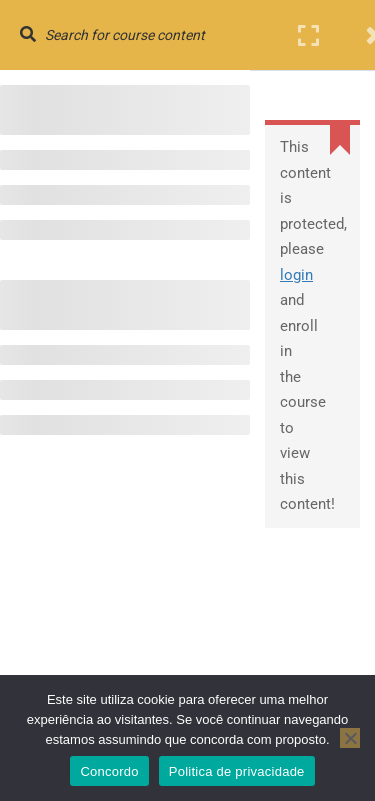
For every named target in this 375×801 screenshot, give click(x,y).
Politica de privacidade (237, 771)
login (296, 275)
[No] (350, 738)
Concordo (109, 771)
